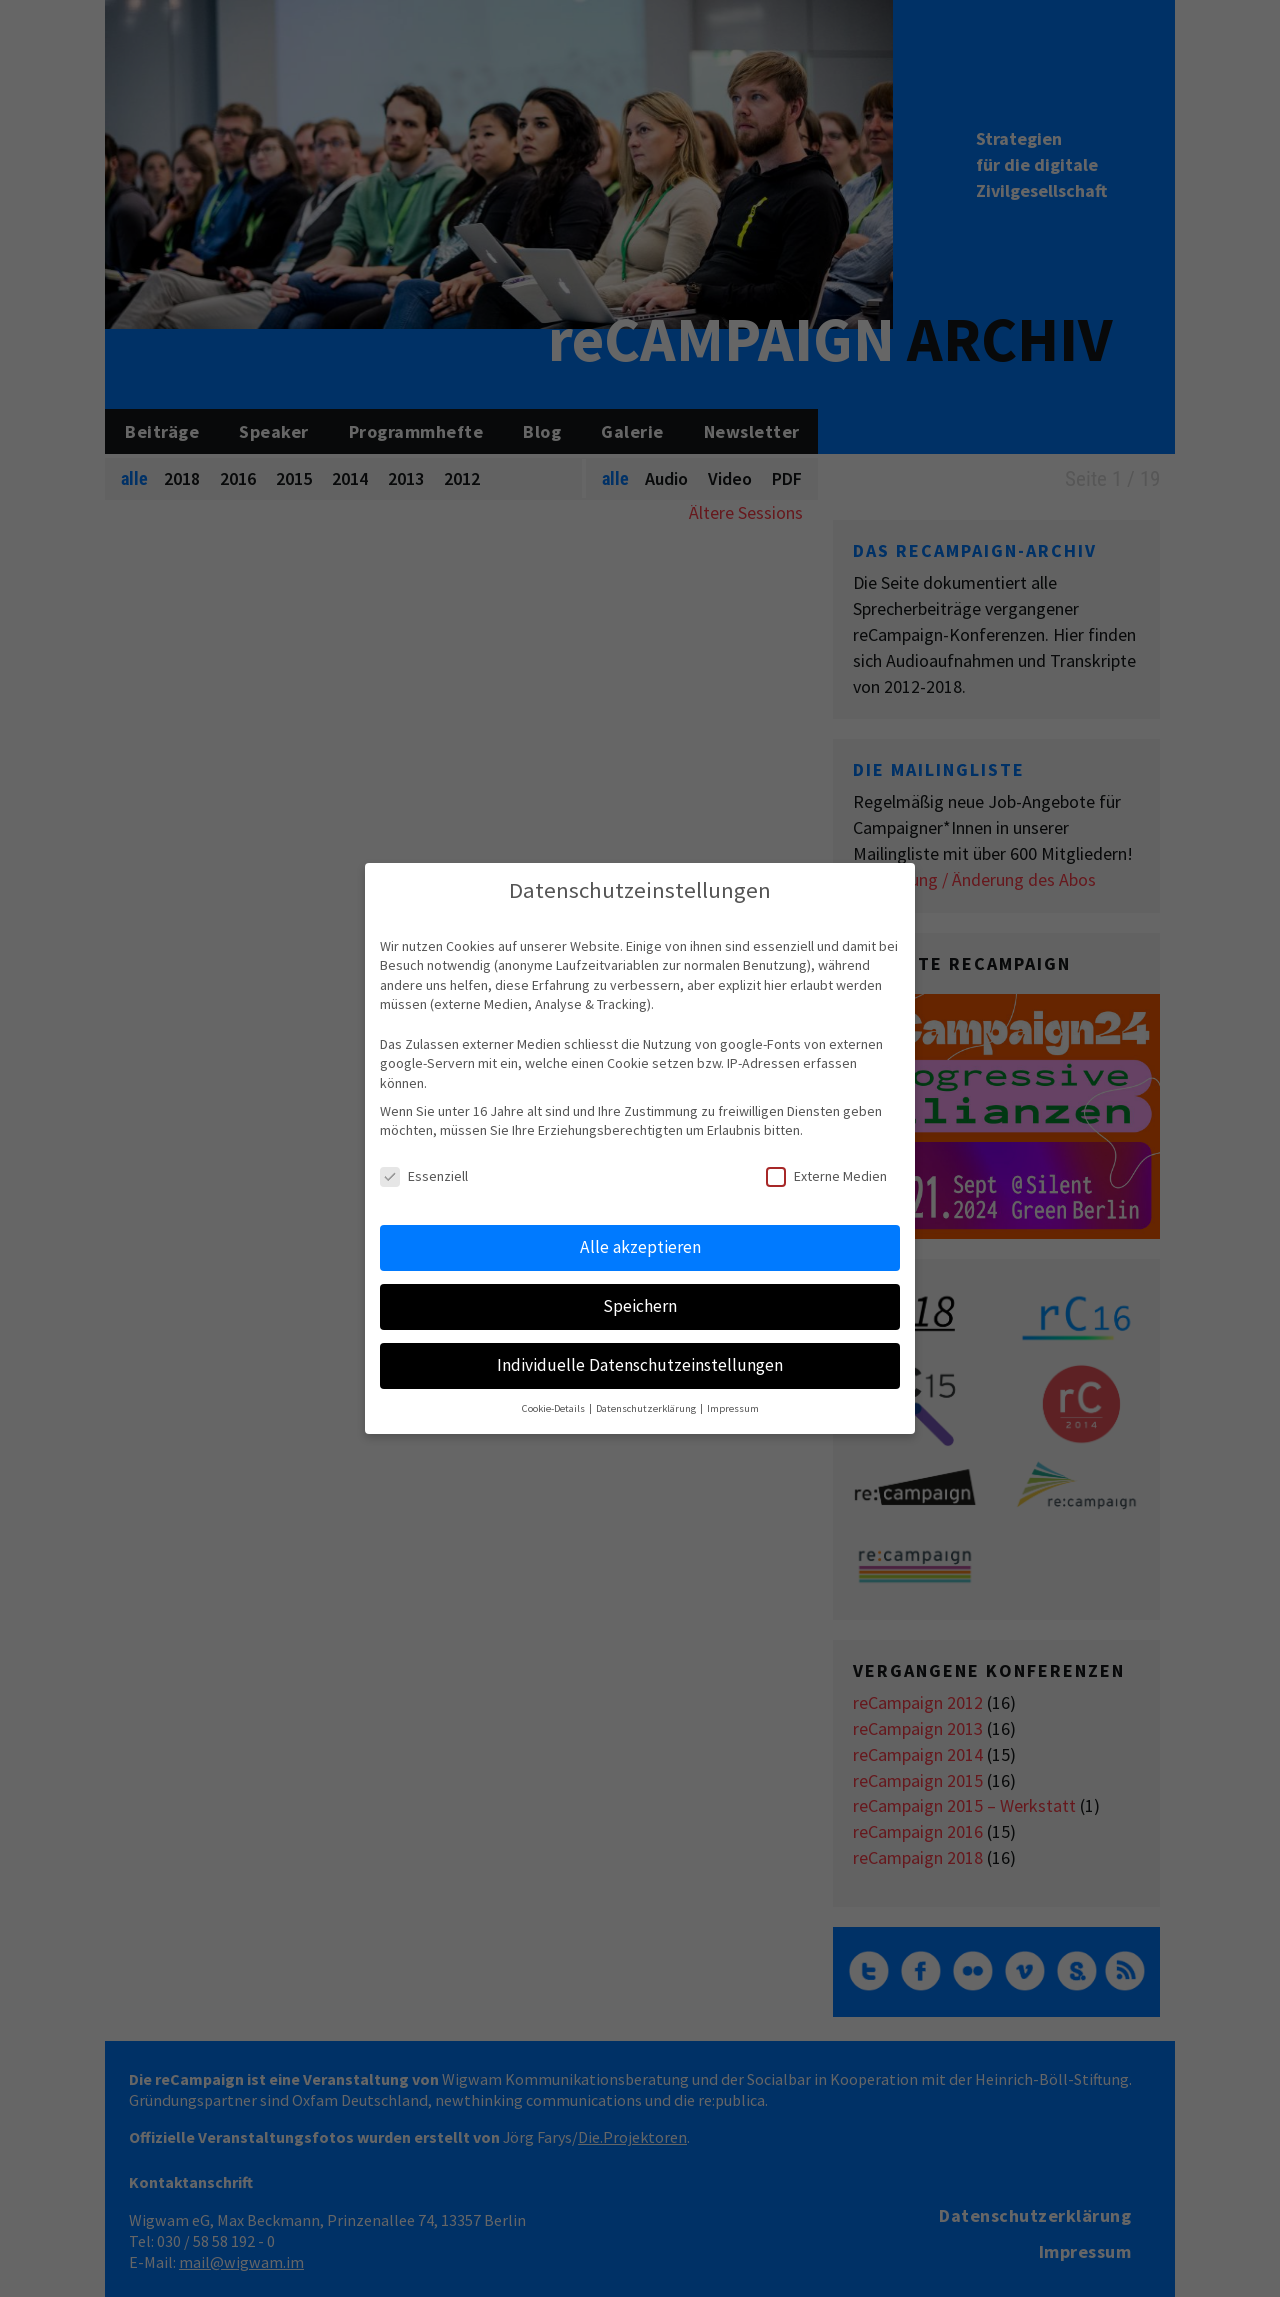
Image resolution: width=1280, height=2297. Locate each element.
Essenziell (424, 1176)
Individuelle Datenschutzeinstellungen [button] (640, 1365)
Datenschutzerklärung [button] (647, 1408)
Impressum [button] (733, 1408)
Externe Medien (826, 1176)
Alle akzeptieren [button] (640, 1247)
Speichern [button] (640, 1306)
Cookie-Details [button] (554, 1408)
